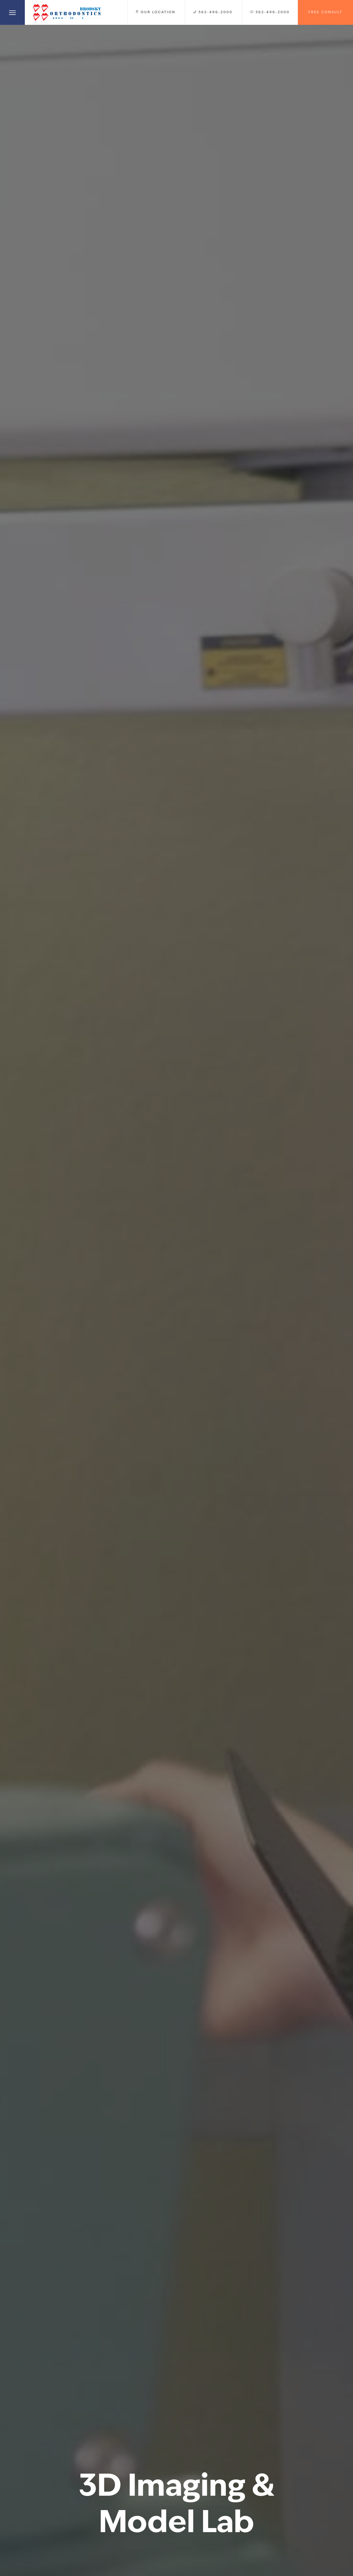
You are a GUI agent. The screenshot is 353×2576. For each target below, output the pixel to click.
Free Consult (325, 12)
